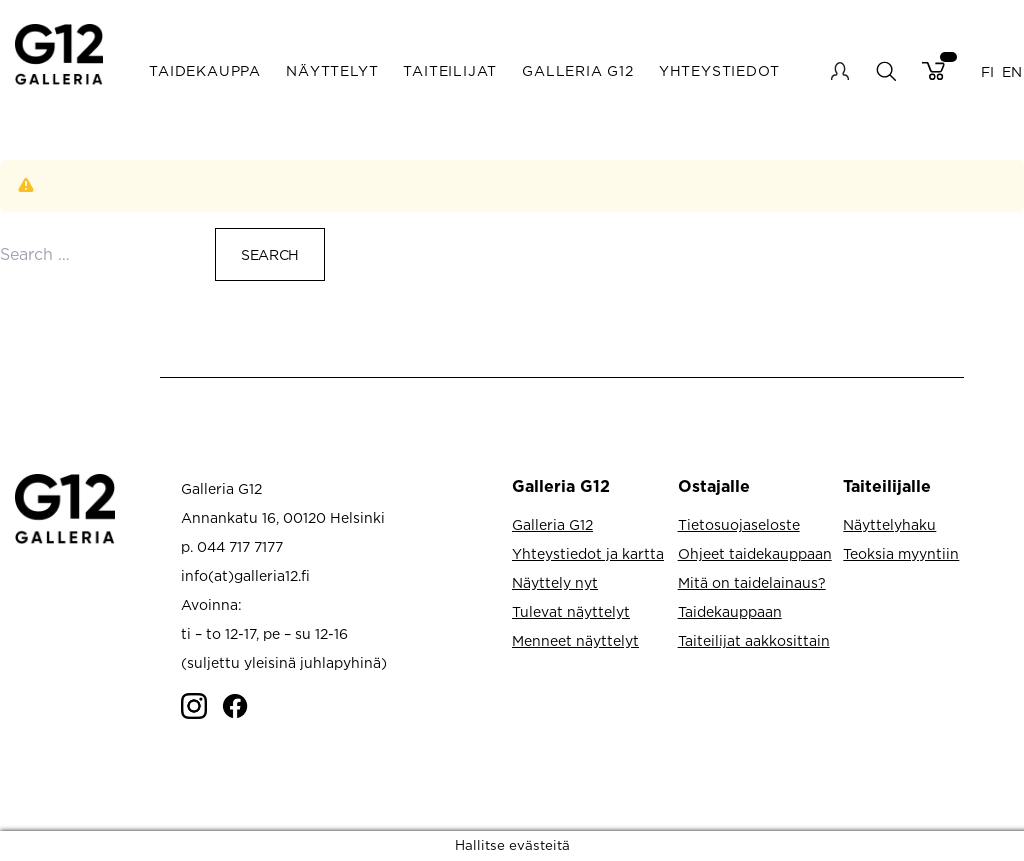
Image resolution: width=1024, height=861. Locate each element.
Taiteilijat (450, 70)
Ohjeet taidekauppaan (755, 553)
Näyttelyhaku (889, 524)
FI (987, 70)
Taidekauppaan (730, 611)
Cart (933, 71)
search (885, 70)
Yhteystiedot (719, 70)
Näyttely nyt (555, 582)
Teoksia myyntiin (901, 553)
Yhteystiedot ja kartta (588, 553)
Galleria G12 (578, 70)
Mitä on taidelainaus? (752, 582)
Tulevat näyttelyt (571, 611)
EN (1012, 70)
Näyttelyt (332, 70)
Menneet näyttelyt (575, 640)
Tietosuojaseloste (739, 524)
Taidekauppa (205, 70)
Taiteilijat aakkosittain (754, 640)
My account (840, 71)
